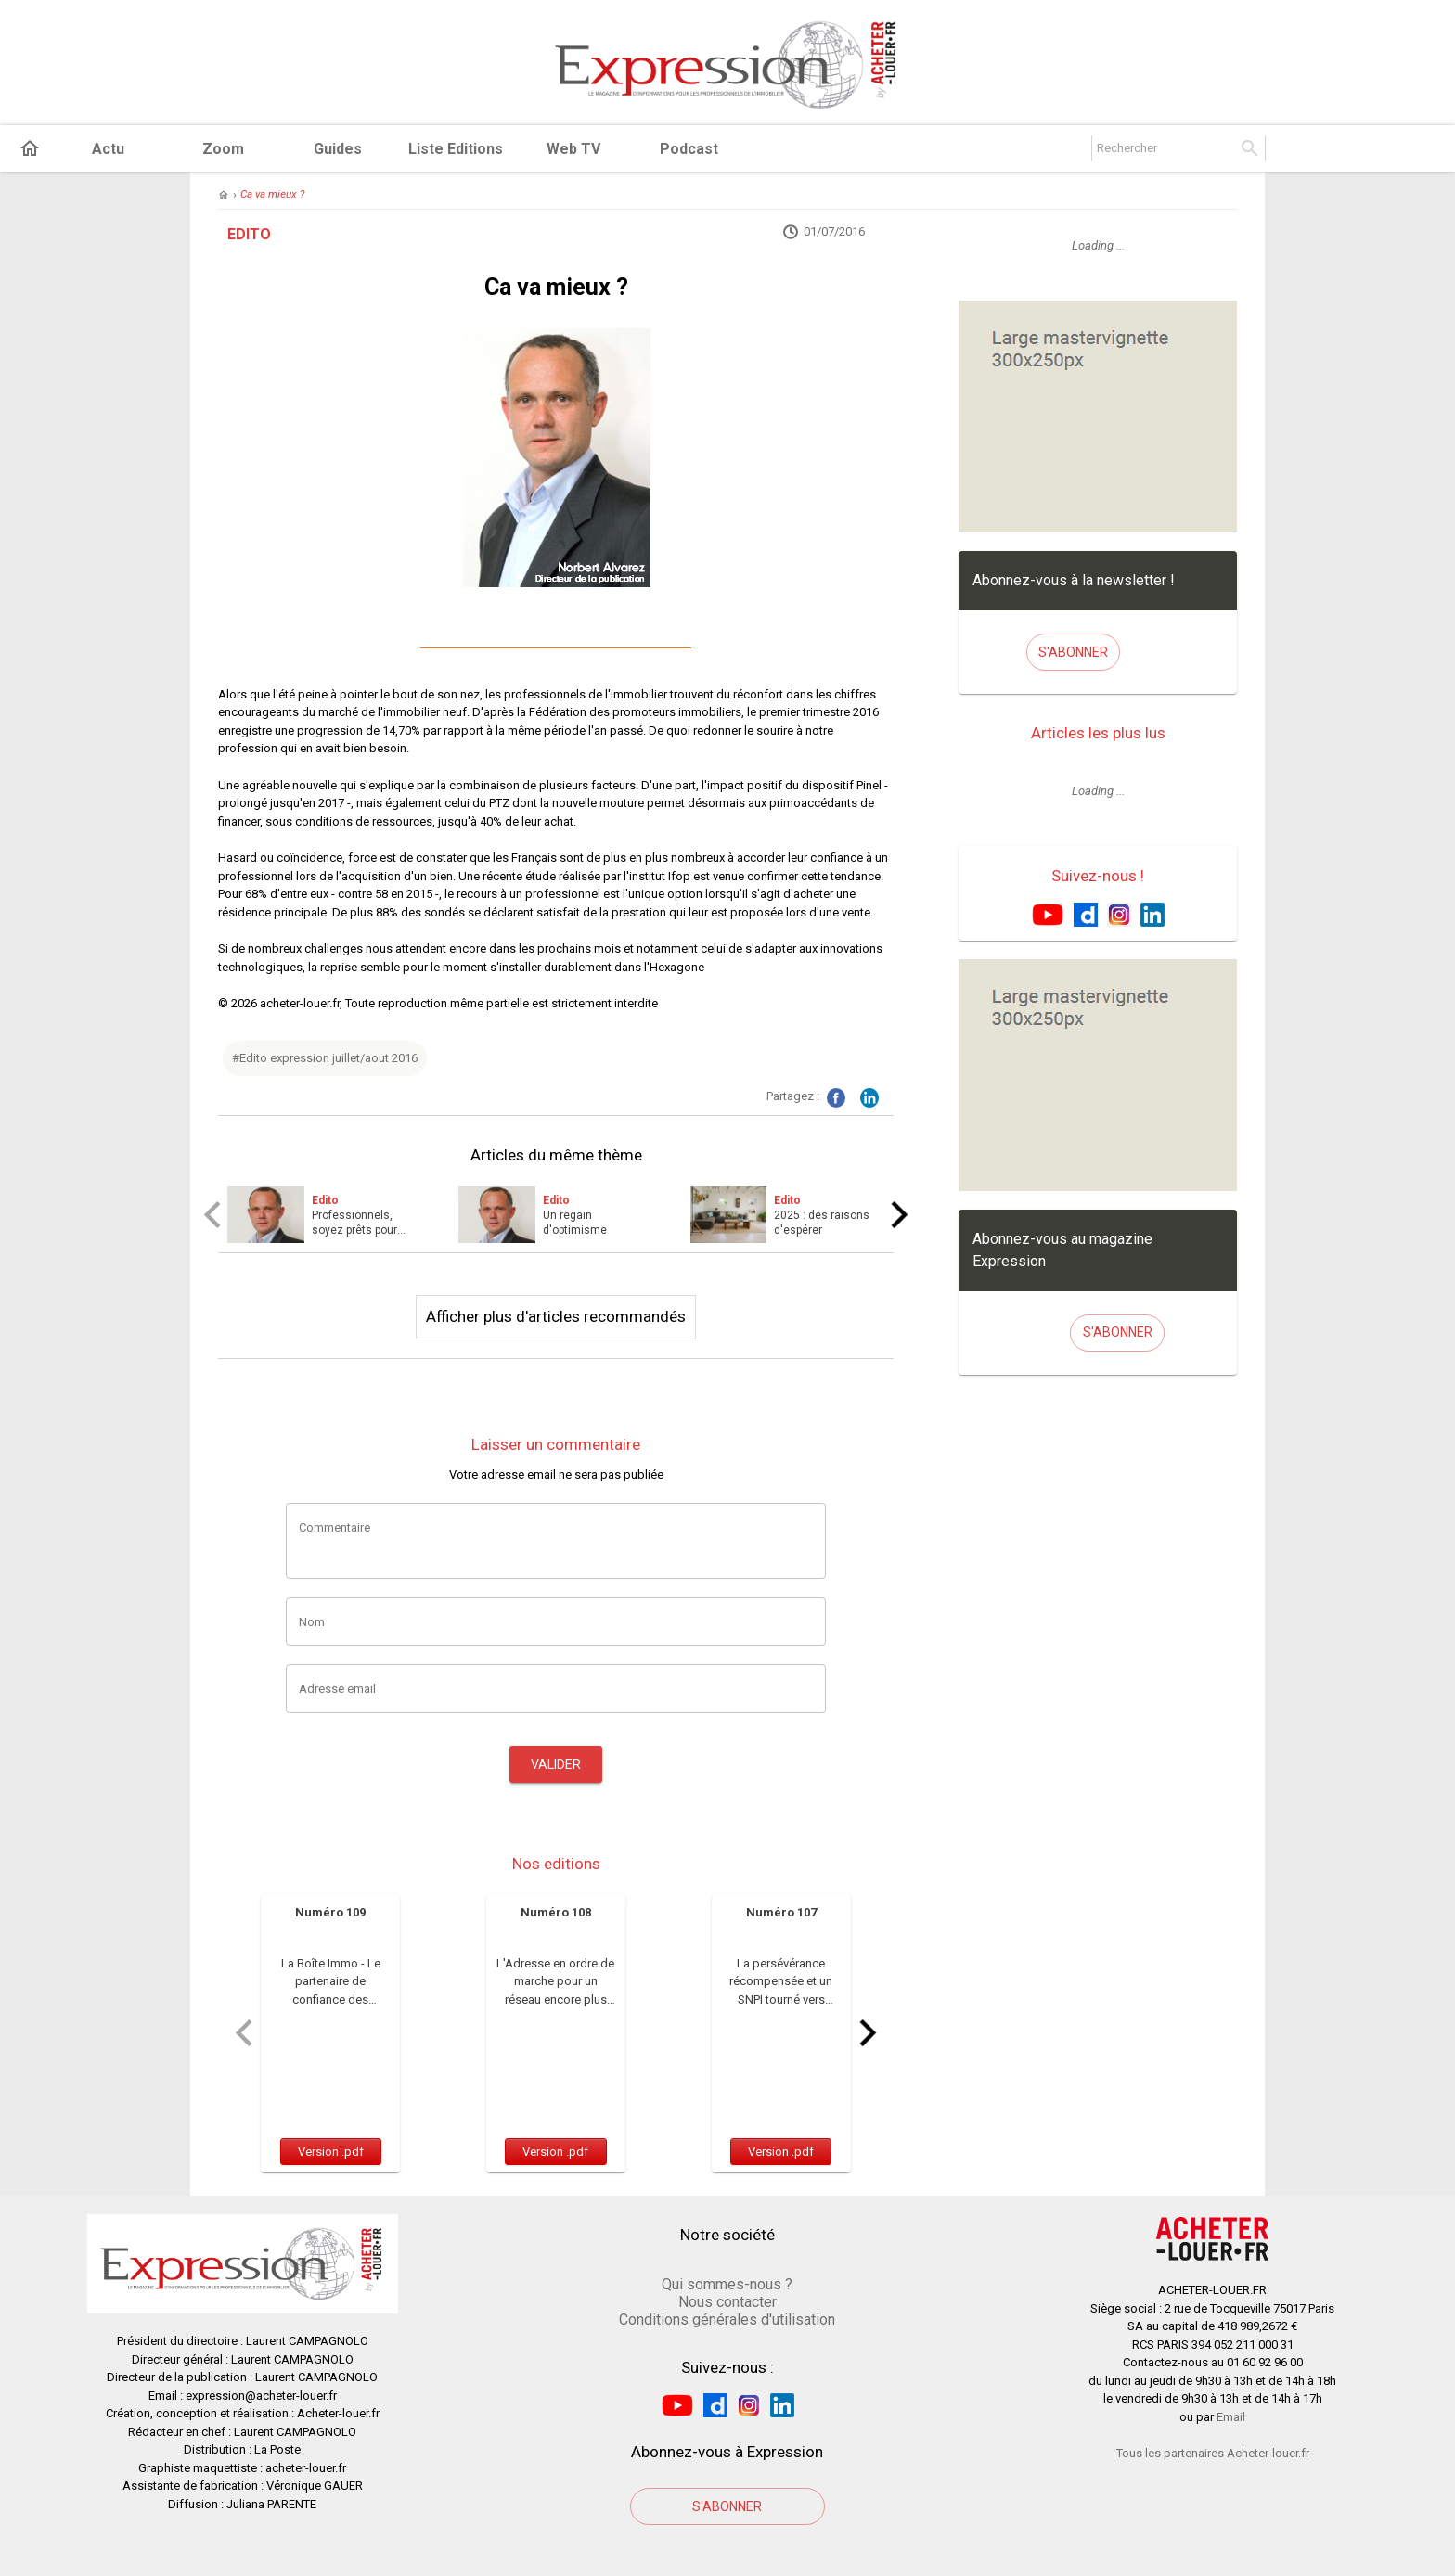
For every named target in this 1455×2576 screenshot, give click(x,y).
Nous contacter (727, 2302)
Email (1231, 2417)
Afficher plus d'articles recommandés (556, 1316)
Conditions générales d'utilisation (727, 2319)
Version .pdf (331, 2152)
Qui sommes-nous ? (727, 2284)
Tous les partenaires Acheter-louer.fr (1212, 2453)
